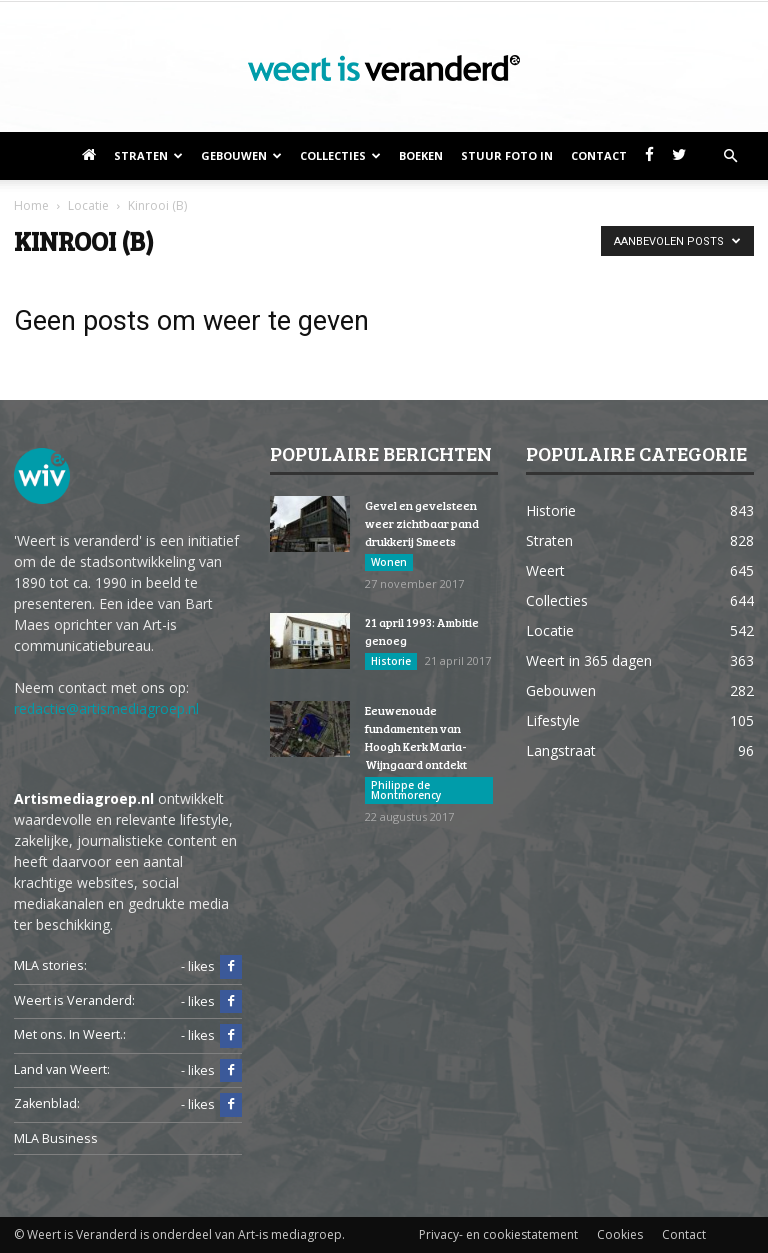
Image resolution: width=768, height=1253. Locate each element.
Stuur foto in (507, 155)
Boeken (421, 155)
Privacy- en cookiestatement (498, 1234)
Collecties (340, 155)
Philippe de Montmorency (406, 790)
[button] (730, 156)
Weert (545, 570)
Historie (391, 661)
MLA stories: (50, 965)
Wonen (389, 562)
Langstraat (561, 750)
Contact (599, 155)
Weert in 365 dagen (589, 660)
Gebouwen (241, 155)
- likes (211, 967)
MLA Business (56, 1138)
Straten (148, 155)
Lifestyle (553, 720)
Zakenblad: (47, 1103)
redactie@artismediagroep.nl (106, 708)
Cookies (620, 1234)
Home (31, 205)
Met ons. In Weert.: (70, 1034)
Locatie (550, 630)
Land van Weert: (62, 1069)
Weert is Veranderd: (74, 1000)
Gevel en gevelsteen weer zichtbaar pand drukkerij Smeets (422, 523)
